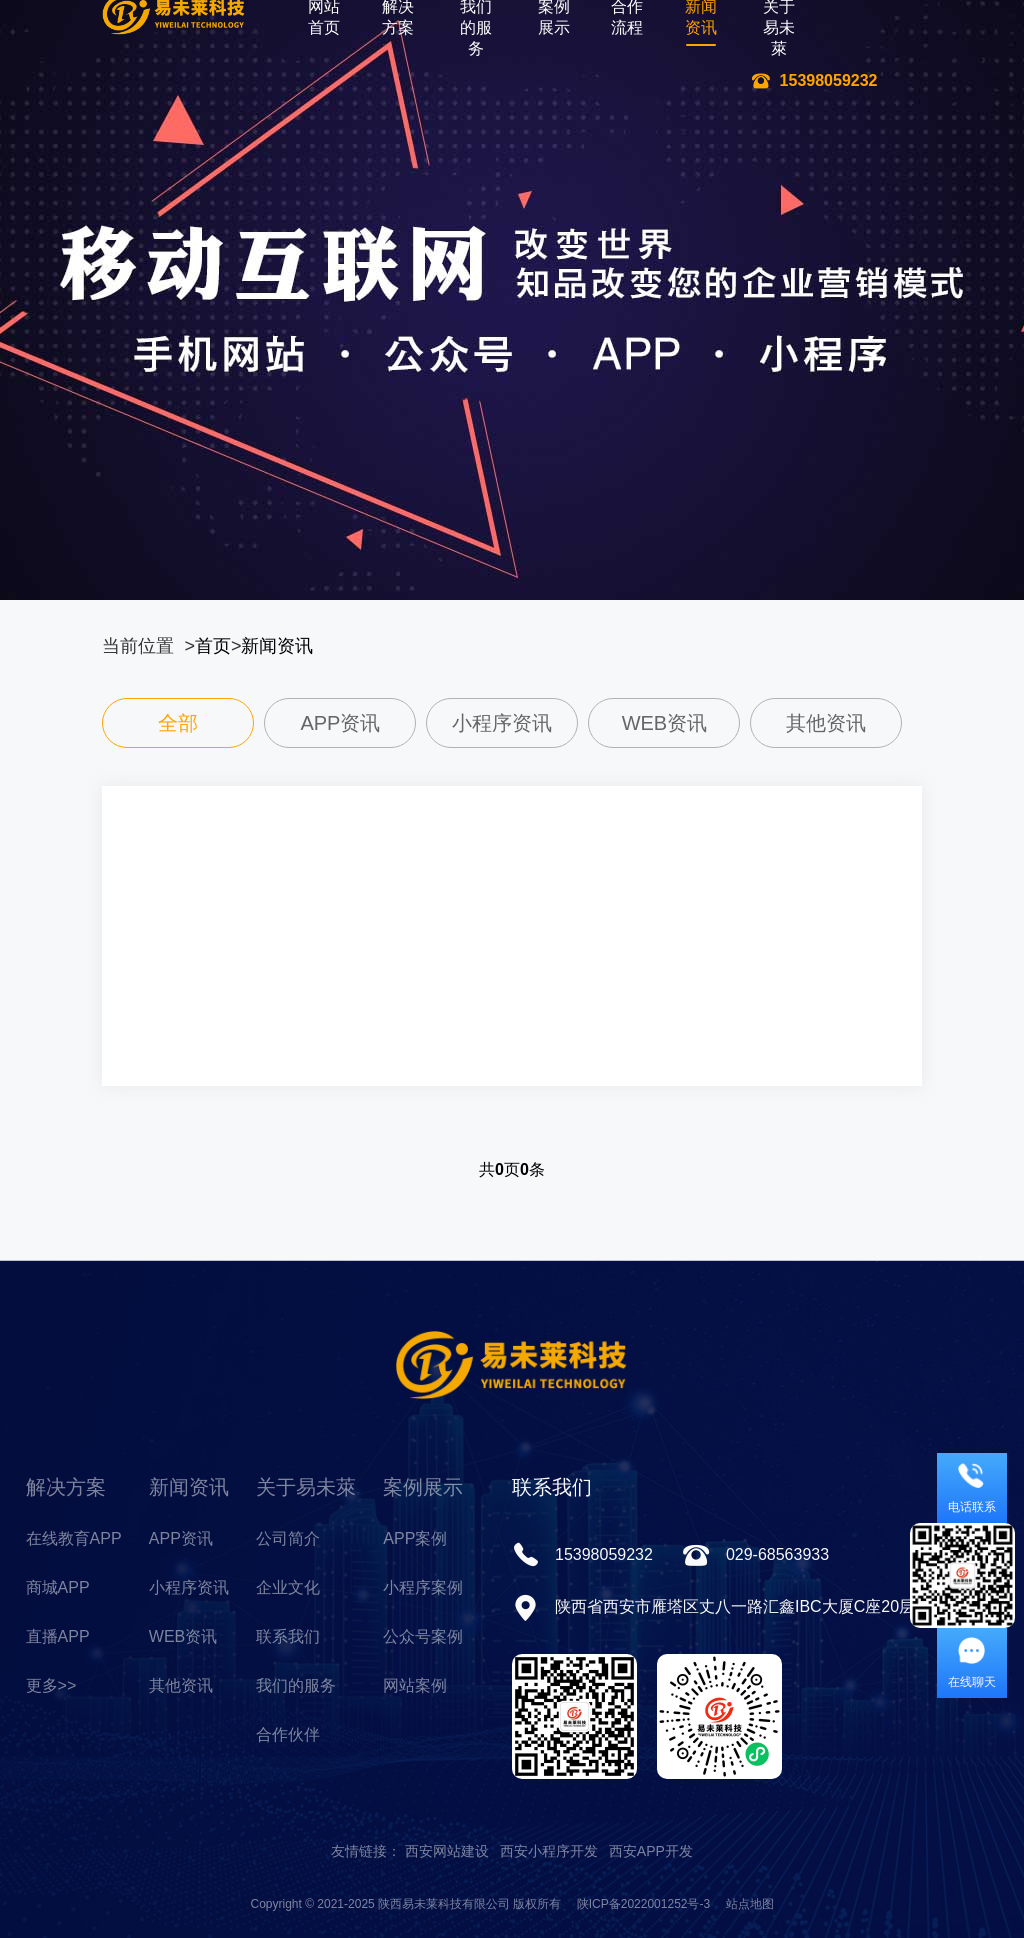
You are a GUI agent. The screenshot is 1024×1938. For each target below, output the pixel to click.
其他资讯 (181, 1685)
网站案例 (415, 1685)
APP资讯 (181, 1538)
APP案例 (415, 1538)
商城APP (58, 1587)
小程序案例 (423, 1587)
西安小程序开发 (549, 1851)
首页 (213, 646)
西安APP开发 (651, 1851)
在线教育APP (74, 1538)
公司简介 (288, 1538)
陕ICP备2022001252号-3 (643, 1904)
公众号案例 (423, 1636)
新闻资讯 (277, 646)
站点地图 (750, 1904)
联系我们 (288, 1636)
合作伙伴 (288, 1734)
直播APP (58, 1636)
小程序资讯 (189, 1587)
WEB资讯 (183, 1636)
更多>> (51, 1685)
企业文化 (288, 1587)
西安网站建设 (447, 1851)
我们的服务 (296, 1685)
